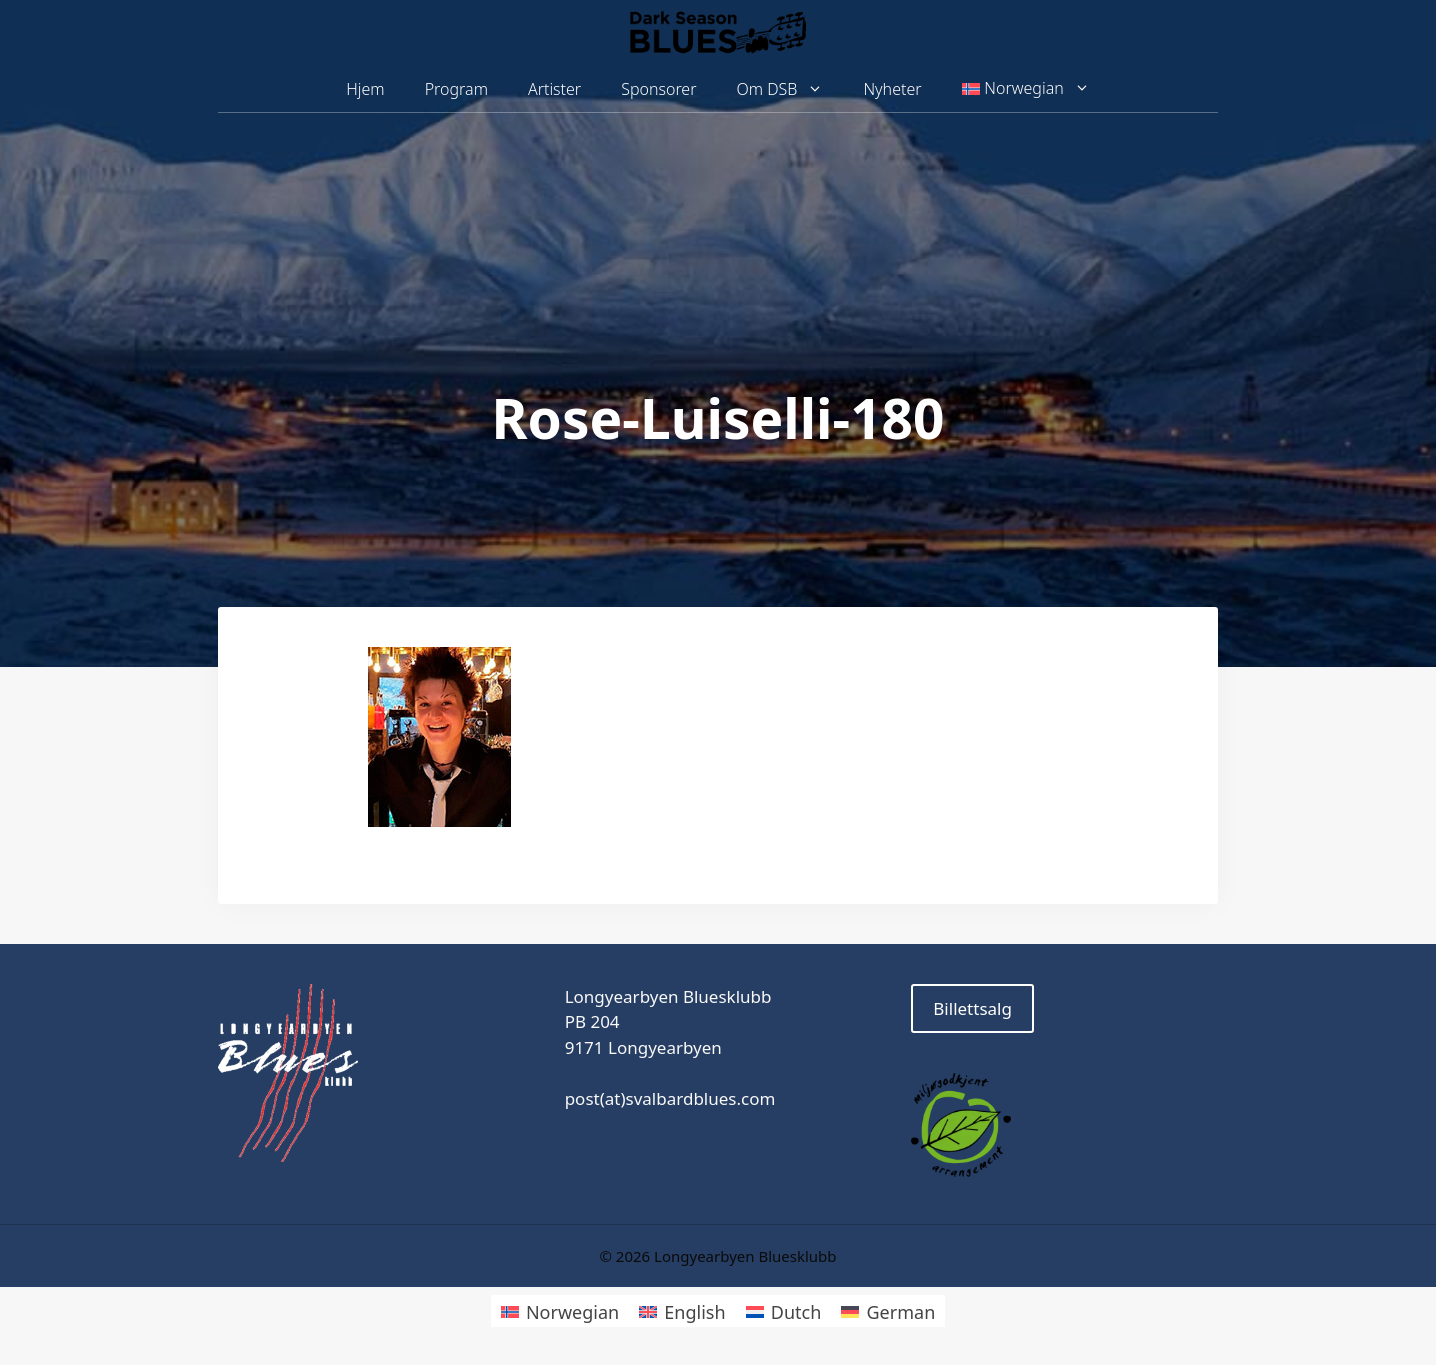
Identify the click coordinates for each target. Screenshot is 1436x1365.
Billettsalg (972, 1008)
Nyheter (892, 89)
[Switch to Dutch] (784, 1310)
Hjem (365, 89)
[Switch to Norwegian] (560, 1310)
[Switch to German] (888, 1310)
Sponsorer (658, 89)
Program (456, 89)
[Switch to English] (682, 1310)
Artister (554, 89)
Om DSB (790, 89)
